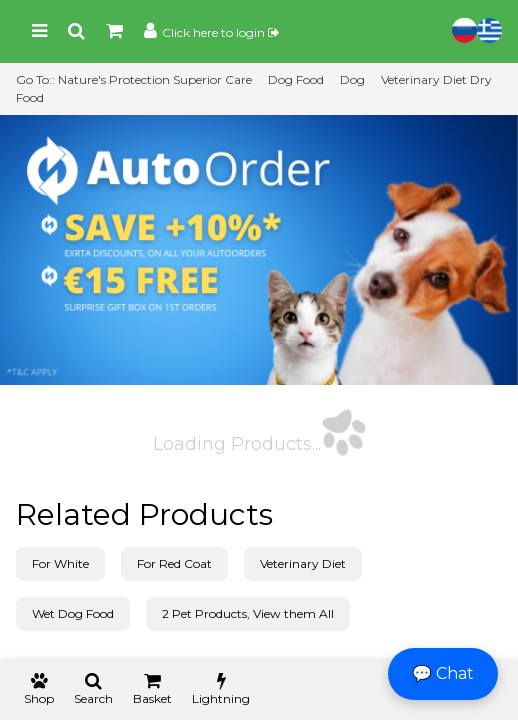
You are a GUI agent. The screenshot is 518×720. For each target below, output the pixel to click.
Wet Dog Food (73, 613)
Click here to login (220, 32)
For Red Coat (174, 563)
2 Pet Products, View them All (248, 613)
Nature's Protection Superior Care (155, 79)
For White (60, 563)
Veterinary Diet (303, 563)
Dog (352, 79)
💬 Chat (443, 673)
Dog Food (296, 79)
